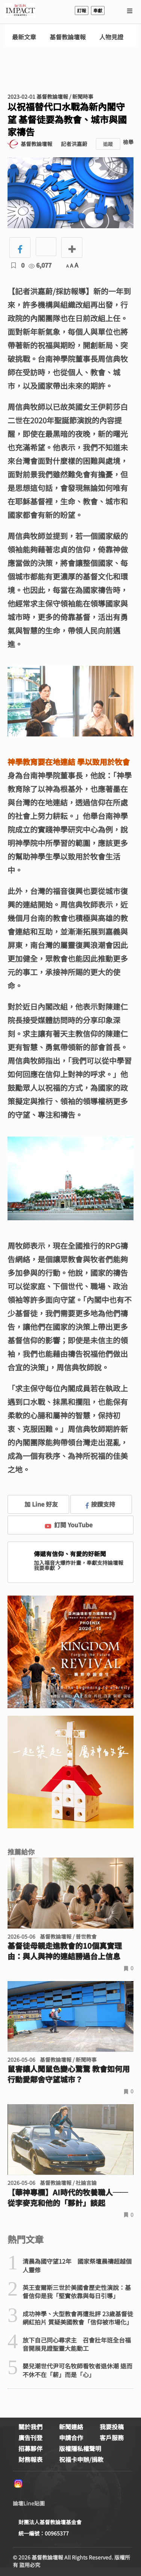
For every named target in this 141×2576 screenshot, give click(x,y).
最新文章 (24, 37)
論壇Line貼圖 (29, 2503)
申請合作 (71, 2437)
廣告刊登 (30, 2437)
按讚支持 (100, 1504)
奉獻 (97, 10)
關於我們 (30, 2426)
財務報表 (30, 2459)
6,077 (40, 264)
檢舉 (128, 142)
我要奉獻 (48, 1568)
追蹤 (108, 144)
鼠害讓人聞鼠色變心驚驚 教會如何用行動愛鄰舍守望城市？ (69, 2074)
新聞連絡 (71, 2426)
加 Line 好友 (36, 1504)
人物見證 (111, 37)
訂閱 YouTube (68, 1524)
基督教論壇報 (68, 37)
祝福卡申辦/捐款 (81, 2459)
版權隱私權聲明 (80, 2448)
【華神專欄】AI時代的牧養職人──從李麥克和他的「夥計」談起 (68, 2197)
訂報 (81, 10)
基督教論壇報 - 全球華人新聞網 (20, 10)
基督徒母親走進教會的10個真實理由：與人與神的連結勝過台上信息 (65, 1951)
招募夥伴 (30, 2448)
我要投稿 (112, 2426)
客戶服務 (112, 2437)
